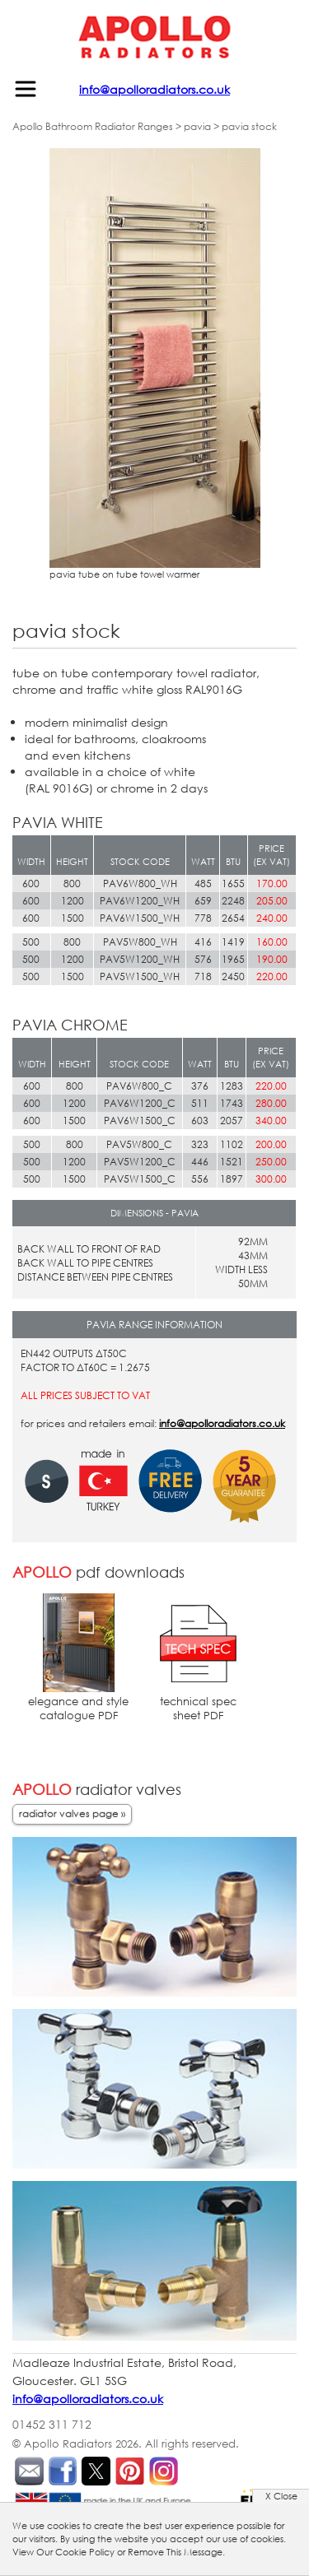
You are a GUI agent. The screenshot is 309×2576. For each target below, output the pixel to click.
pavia (197, 126)
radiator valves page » (72, 1813)
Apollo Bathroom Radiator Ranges (92, 126)
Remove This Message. (176, 2552)
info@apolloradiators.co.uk (154, 89)
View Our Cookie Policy (63, 2552)
